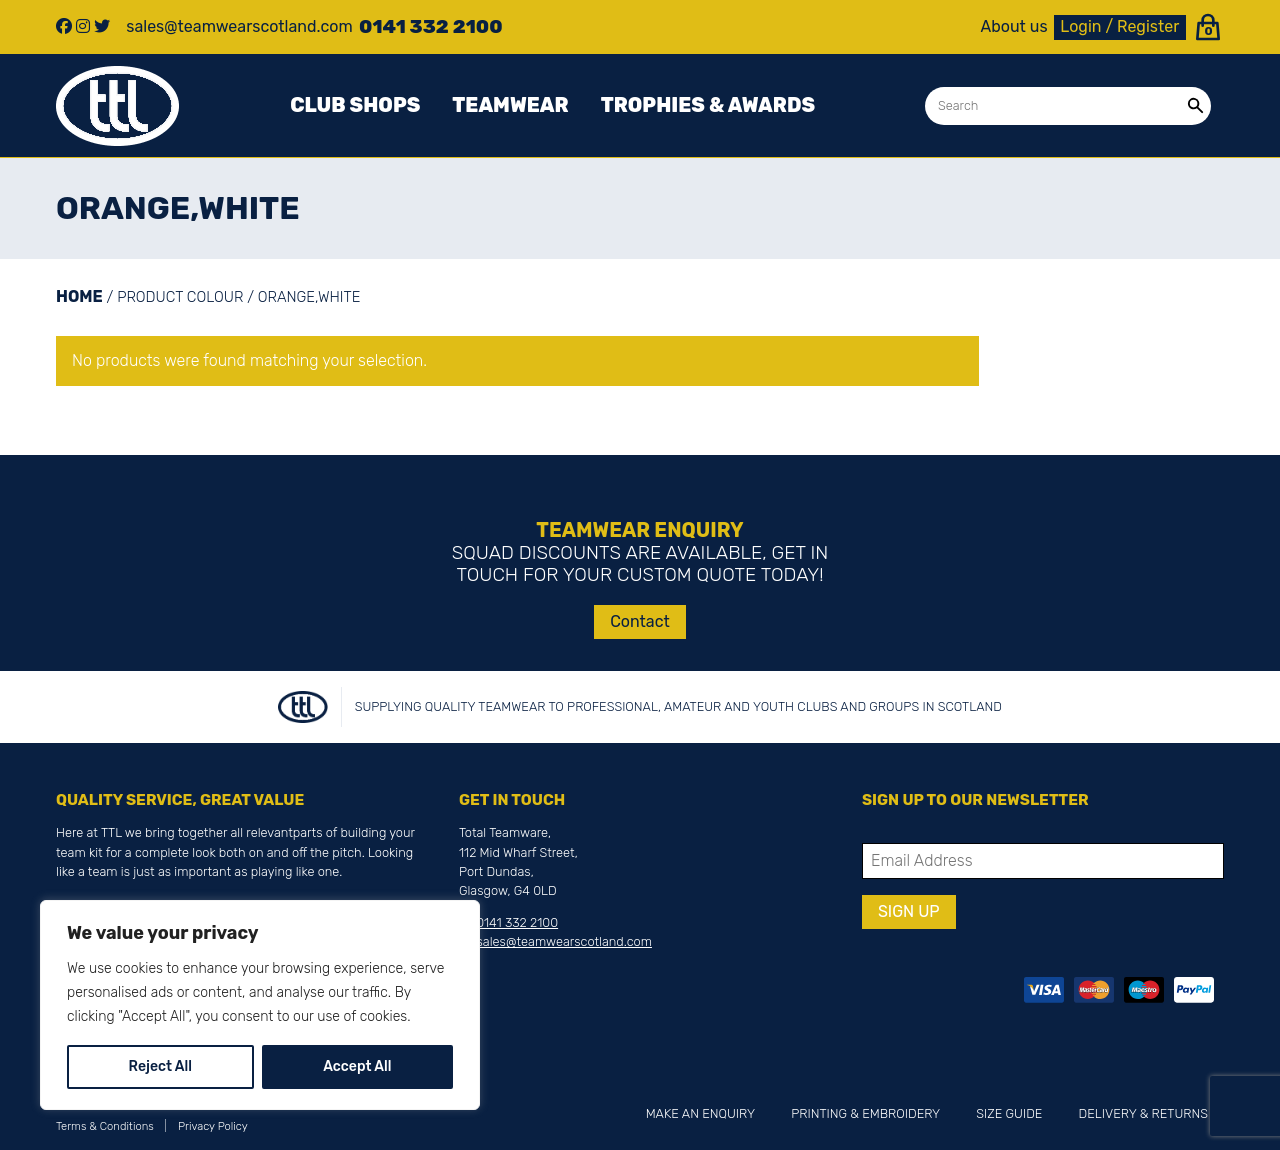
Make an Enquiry (700, 1113)
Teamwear (510, 105)
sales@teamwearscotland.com (564, 941)
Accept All (357, 1066)
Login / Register (1119, 26)
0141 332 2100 (517, 922)
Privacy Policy (213, 1126)
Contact (640, 621)
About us (1014, 27)
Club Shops (355, 105)
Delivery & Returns (1143, 1113)
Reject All (160, 1066)
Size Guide (1009, 1113)
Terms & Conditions (105, 1126)
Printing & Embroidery (865, 1113)
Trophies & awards (708, 105)
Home (79, 296)
